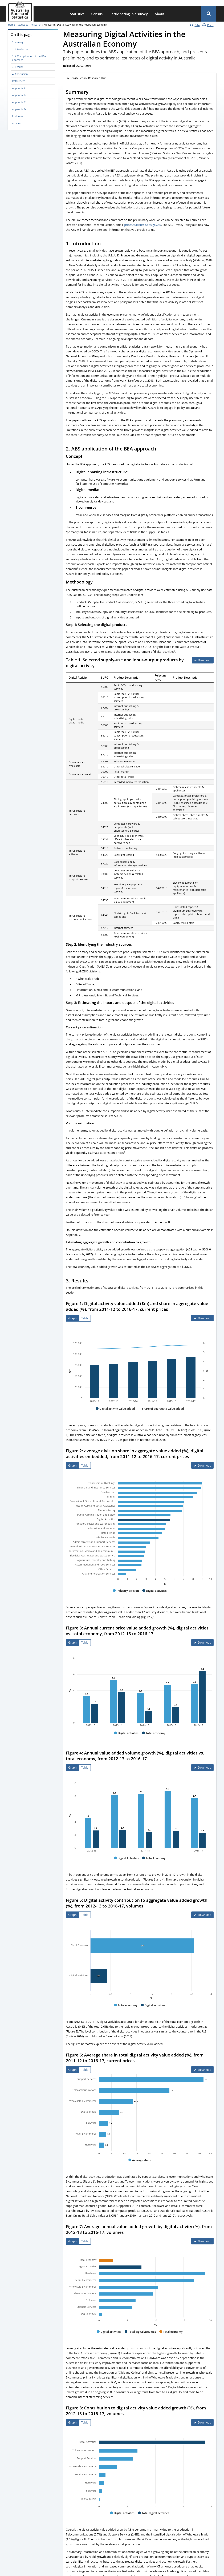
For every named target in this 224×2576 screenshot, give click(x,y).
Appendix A (19, 88)
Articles (16, 123)
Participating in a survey (128, 14)
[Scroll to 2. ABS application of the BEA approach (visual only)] (160, 449)
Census (97, 14)
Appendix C (19, 102)
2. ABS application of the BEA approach (29, 58)
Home (11, 24)
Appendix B (19, 95)
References (18, 81)
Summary (17, 42)
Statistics (77, 14)
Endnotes (17, 116)
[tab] (72, 1318)
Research (36, 24)
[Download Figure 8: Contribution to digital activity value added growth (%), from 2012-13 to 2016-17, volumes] (202, 2422)
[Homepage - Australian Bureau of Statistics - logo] (20, 11)
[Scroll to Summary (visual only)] (92, 92)
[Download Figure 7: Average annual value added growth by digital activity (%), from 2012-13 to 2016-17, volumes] (202, 2241)
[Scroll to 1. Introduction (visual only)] (104, 244)
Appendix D (19, 109)
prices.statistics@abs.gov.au (142, 225)
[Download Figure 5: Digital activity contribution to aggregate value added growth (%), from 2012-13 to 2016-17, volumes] (202, 1914)
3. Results (17, 67)
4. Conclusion (20, 74)
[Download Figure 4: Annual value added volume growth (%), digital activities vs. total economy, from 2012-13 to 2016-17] (202, 1767)
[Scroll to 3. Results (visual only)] (92, 1281)
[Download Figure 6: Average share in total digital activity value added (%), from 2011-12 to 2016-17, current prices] (202, 2069)
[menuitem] (77, 14)
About (160, 14)
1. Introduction (20, 49)
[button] (208, 14)
